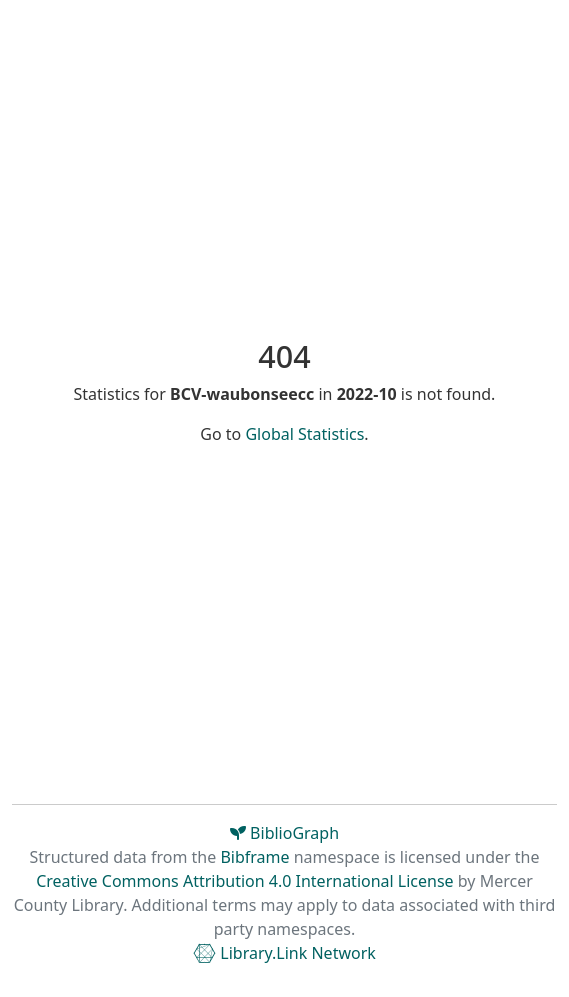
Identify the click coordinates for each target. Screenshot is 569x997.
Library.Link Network (284, 953)
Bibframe (254, 857)
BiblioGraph (284, 833)
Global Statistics (304, 434)
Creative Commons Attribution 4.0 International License (244, 881)
